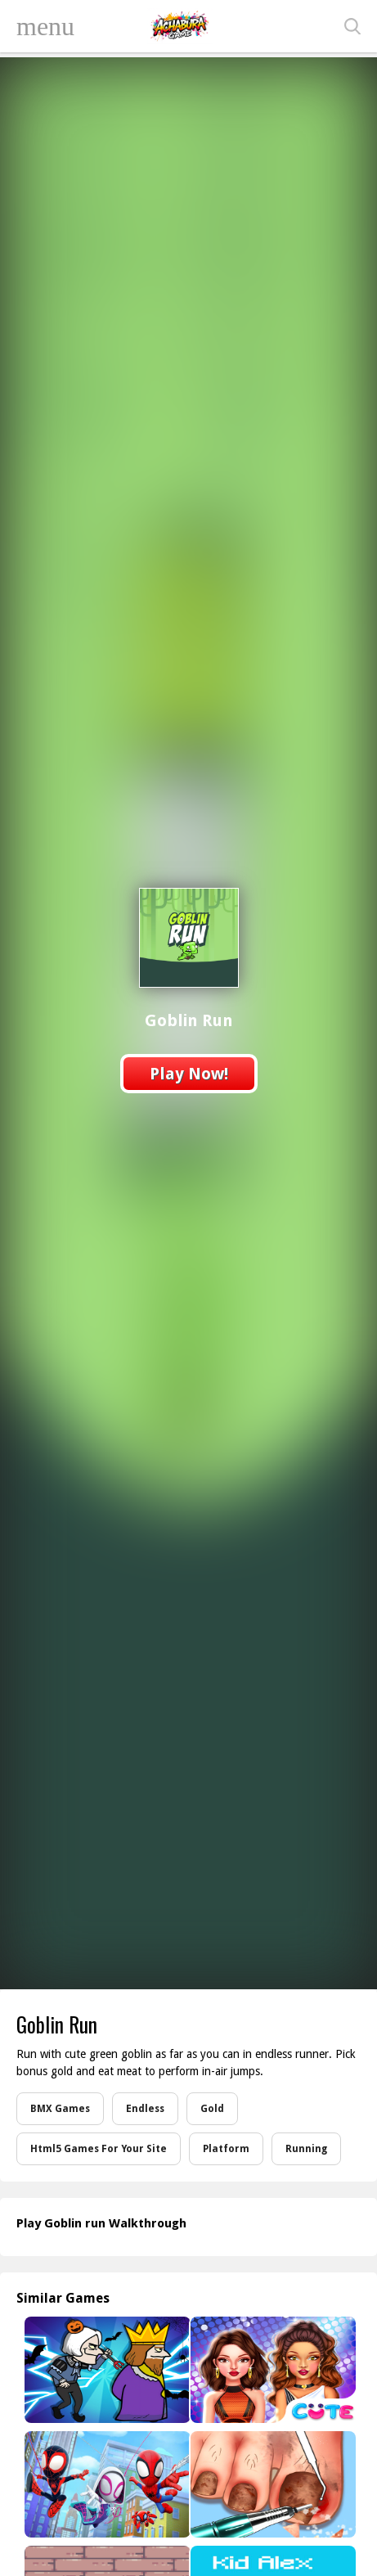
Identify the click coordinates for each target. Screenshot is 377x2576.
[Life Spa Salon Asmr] (271, 2484)
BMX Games (60, 2108)
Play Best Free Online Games (180, 26)
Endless (145, 2108)
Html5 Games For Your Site (98, 2149)
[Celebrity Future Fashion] (271, 2370)
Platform (226, 2149)
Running (306, 2149)
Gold (212, 2108)
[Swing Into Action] (105, 2484)
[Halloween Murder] (105, 2370)
